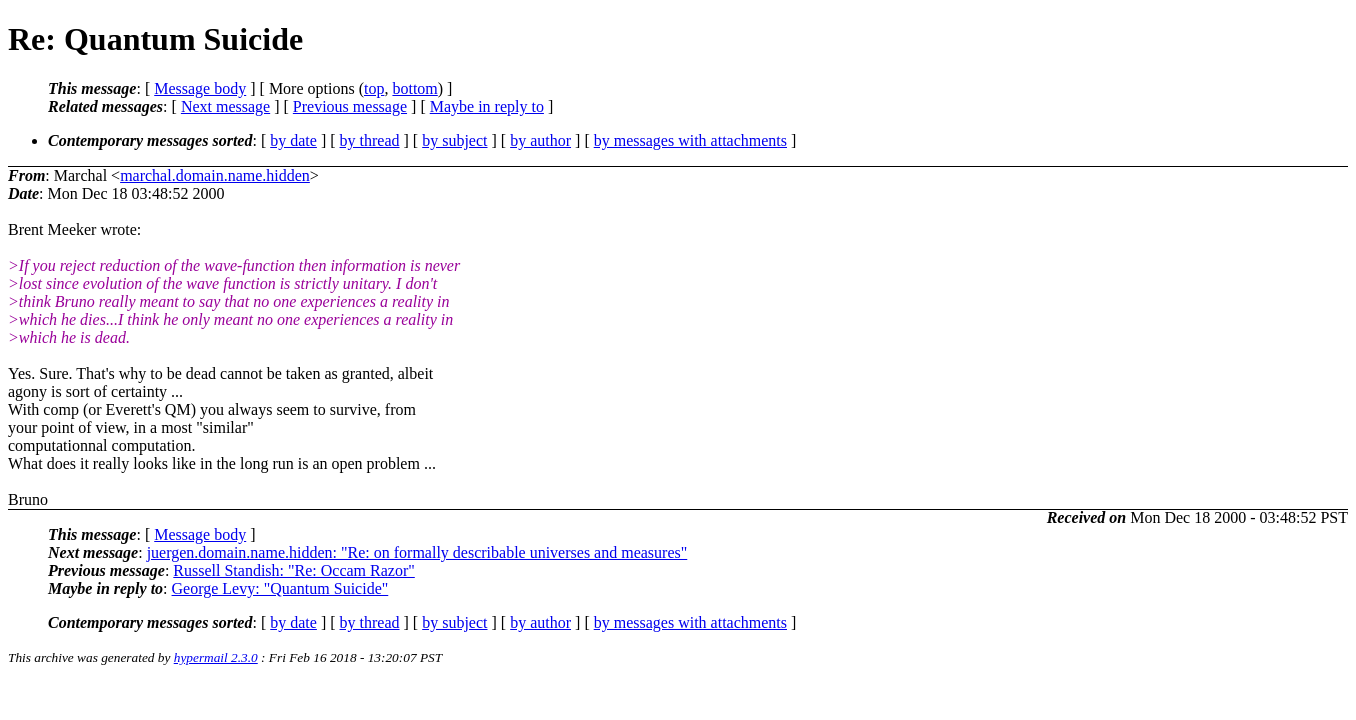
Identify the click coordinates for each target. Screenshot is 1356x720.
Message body (200, 88)
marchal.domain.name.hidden (215, 175)
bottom (414, 88)
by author (540, 140)
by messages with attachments (690, 140)
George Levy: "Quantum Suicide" (280, 588)
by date (293, 140)
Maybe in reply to (487, 106)
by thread (370, 140)
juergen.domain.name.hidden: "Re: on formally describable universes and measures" (417, 552)
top (374, 88)
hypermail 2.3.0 (216, 657)
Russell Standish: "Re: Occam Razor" (293, 570)
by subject (454, 140)
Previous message (350, 106)
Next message (225, 106)
